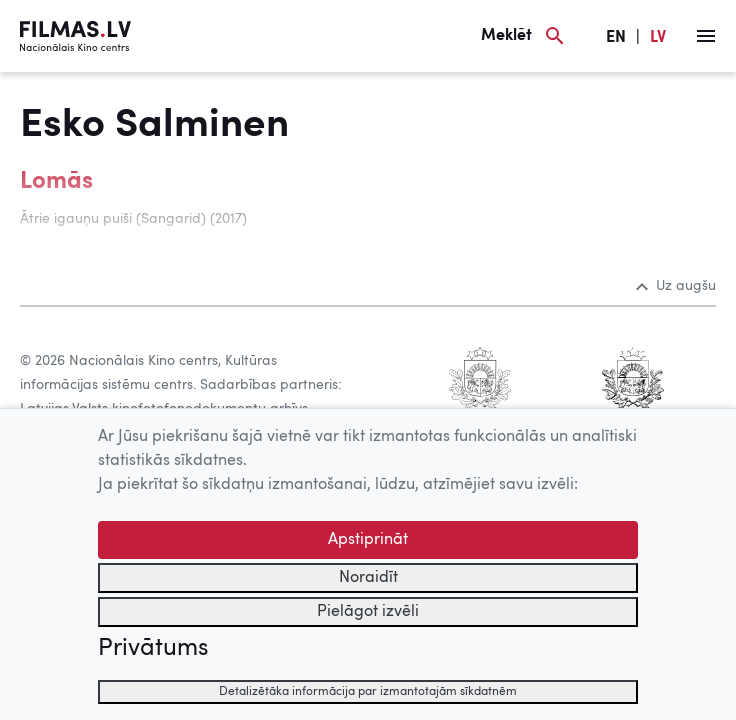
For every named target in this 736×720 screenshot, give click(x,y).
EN (616, 38)
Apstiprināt (368, 540)
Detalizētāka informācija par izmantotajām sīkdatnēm (368, 692)
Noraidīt (368, 578)
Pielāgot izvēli (368, 612)
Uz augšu (676, 286)
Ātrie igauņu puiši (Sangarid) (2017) (133, 219)
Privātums (153, 649)
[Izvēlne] (706, 36)
